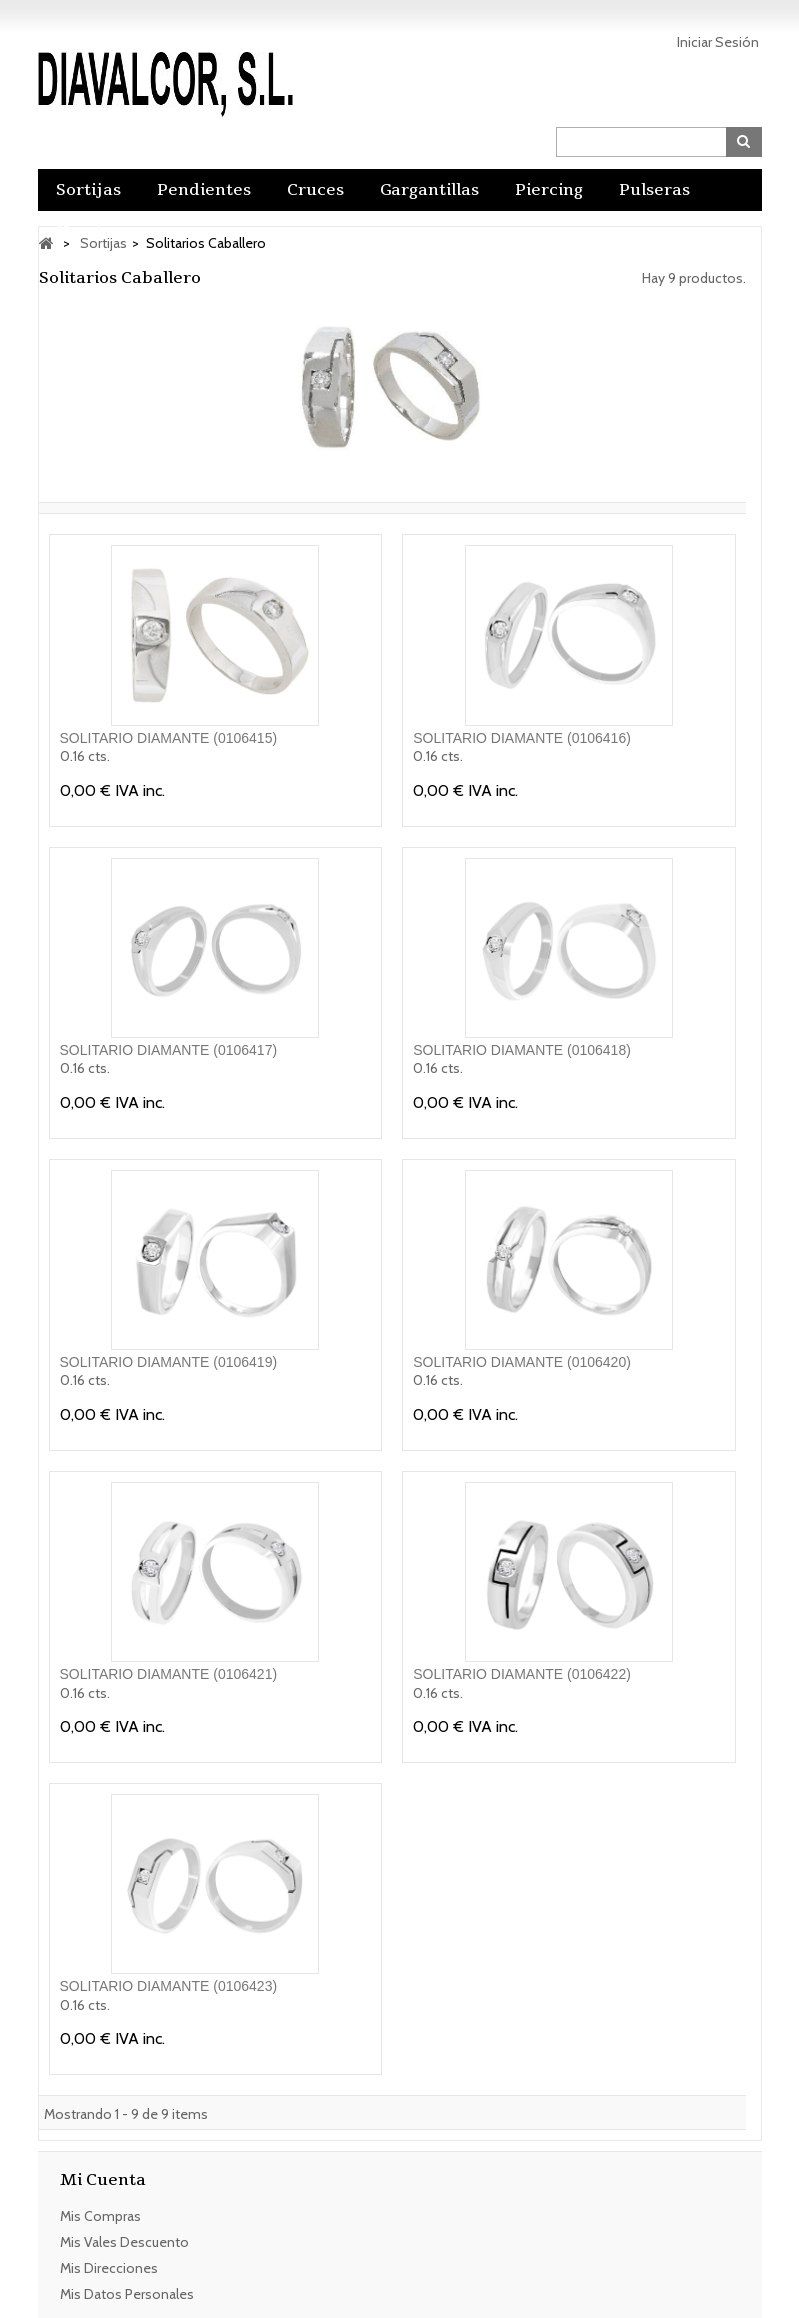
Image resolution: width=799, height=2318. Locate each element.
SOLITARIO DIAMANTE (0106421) (169, 1674)
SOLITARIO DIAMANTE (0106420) (522, 1362)
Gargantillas (429, 190)
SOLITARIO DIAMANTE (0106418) (522, 1050)
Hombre (90, 232)
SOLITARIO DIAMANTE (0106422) (522, 1674)
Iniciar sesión (718, 42)
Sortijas (88, 190)
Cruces (315, 190)
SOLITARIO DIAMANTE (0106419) (169, 1362)
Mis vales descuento (124, 2239)
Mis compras (100, 2213)
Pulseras (654, 190)
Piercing (549, 190)
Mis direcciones (109, 2265)
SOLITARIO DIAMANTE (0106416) (522, 738)
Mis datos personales (127, 2291)
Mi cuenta (103, 2180)
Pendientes (204, 190)
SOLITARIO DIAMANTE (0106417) (169, 1050)
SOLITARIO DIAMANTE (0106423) (169, 1986)
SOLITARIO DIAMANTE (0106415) (169, 738)
